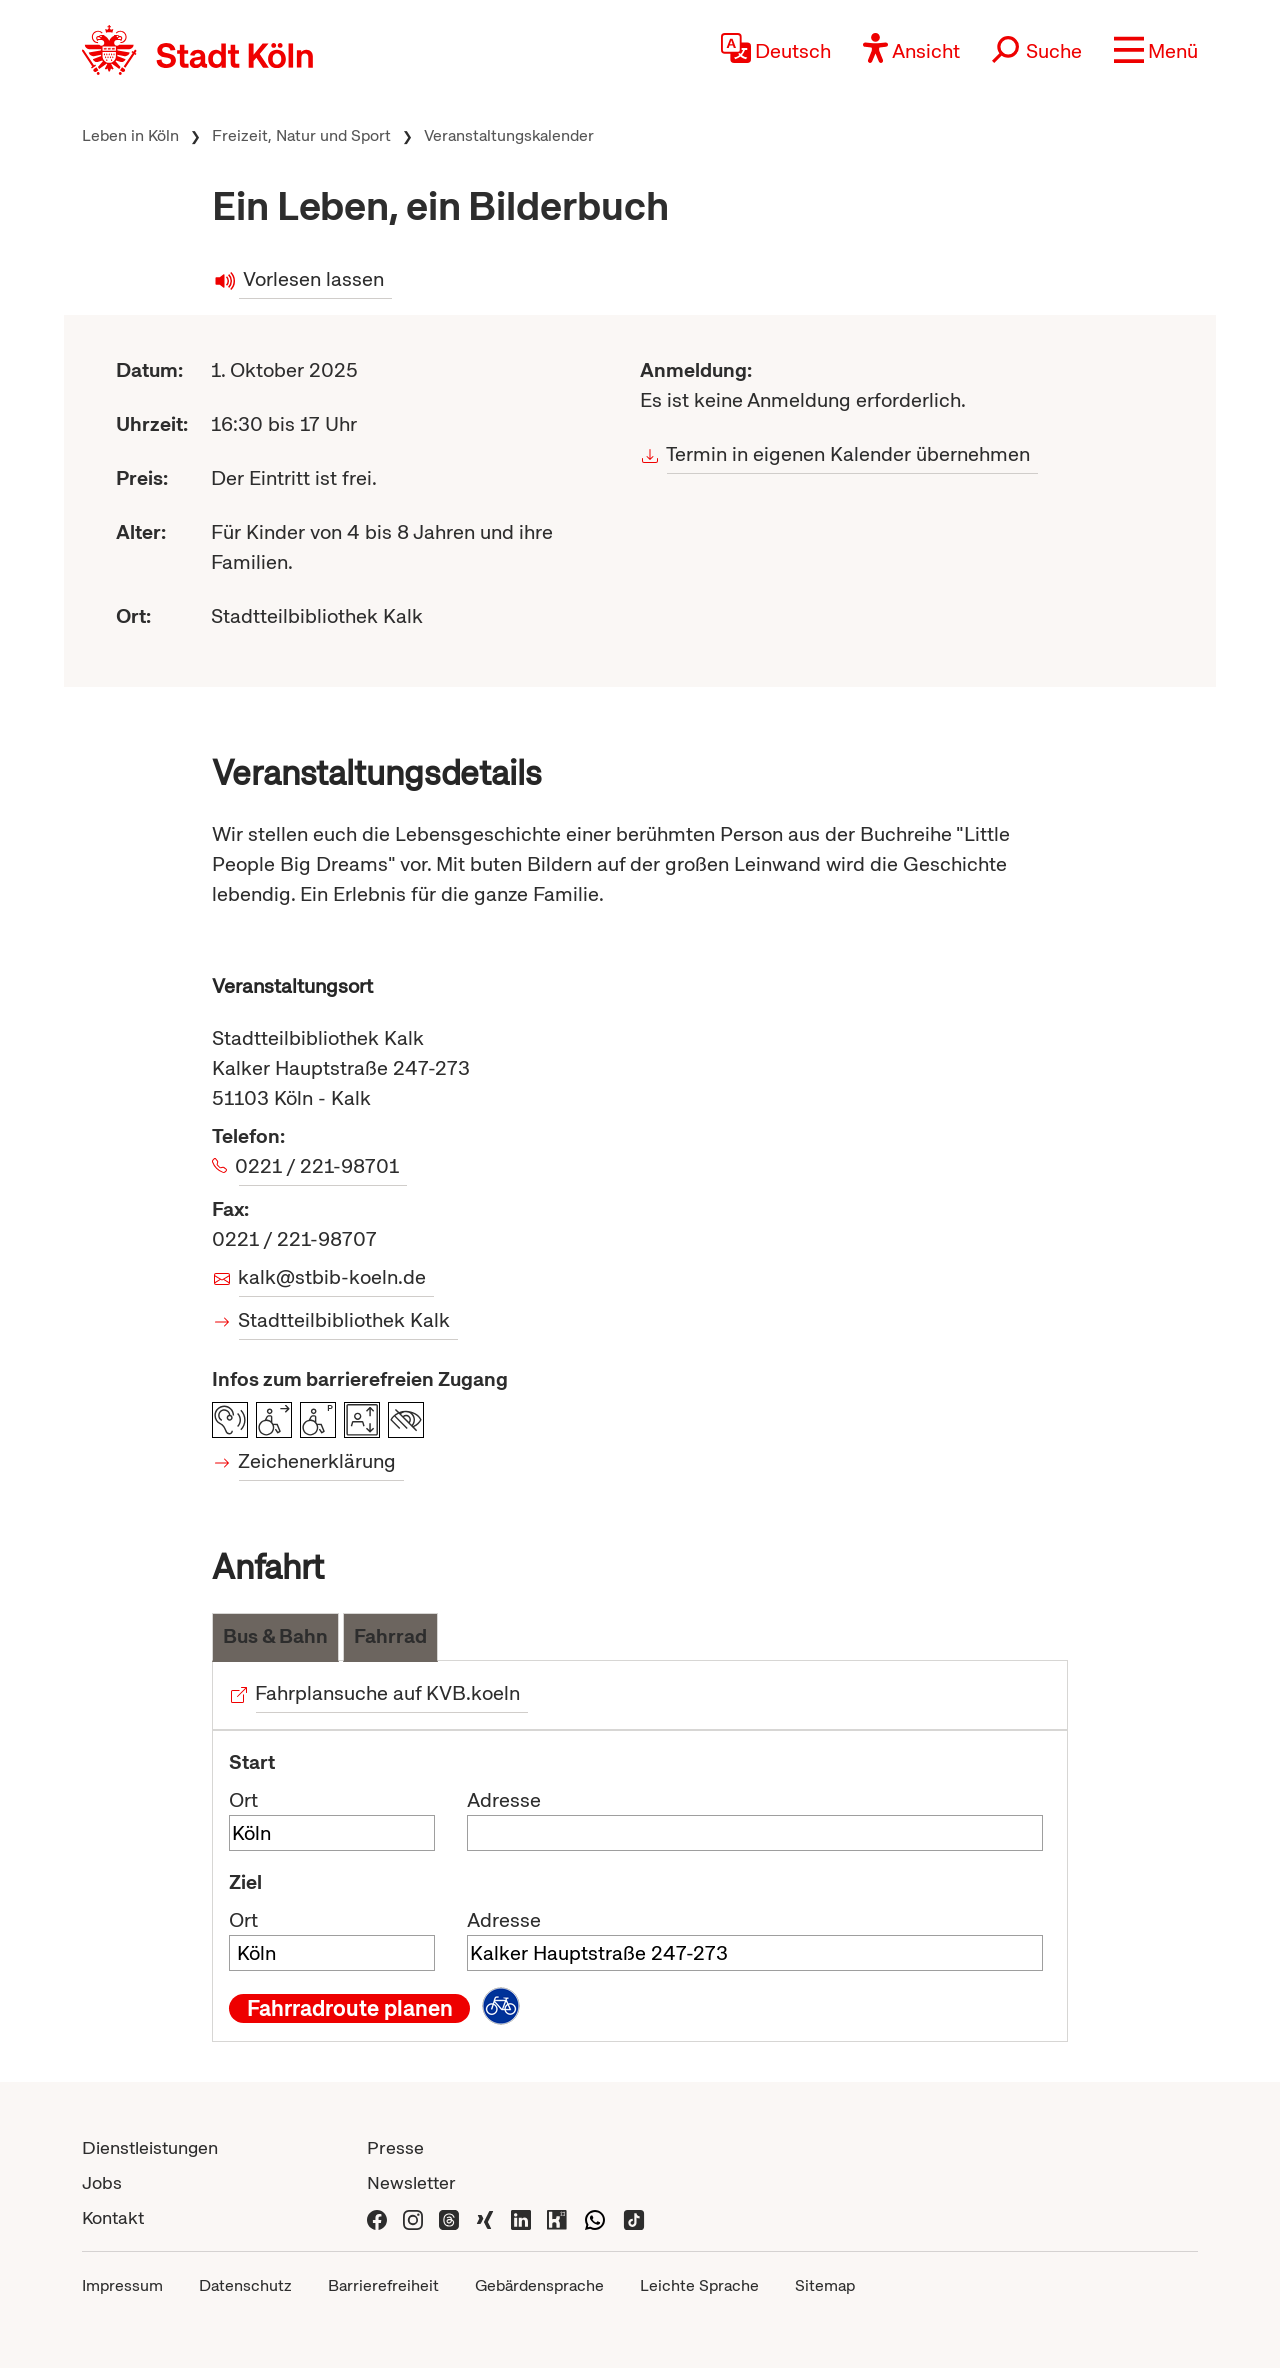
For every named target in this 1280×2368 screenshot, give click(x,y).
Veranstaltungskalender (509, 135)
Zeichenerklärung (317, 1461)
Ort (243, 1800)
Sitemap (825, 2285)
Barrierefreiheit (383, 2285)
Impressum (122, 2285)
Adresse (504, 1800)
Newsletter (411, 2182)
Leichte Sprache (699, 2285)
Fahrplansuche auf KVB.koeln (388, 1693)
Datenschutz (245, 2285)
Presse (395, 2147)
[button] (1156, 50)
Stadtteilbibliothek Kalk (344, 1320)
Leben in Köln (130, 135)
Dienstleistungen (150, 2147)
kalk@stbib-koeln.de (332, 1277)
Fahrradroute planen (350, 2008)
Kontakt (113, 2217)
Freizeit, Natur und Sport (301, 135)
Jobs (102, 2182)
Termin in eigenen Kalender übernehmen (848, 454)
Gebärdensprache (539, 2285)
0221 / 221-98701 (319, 1166)
